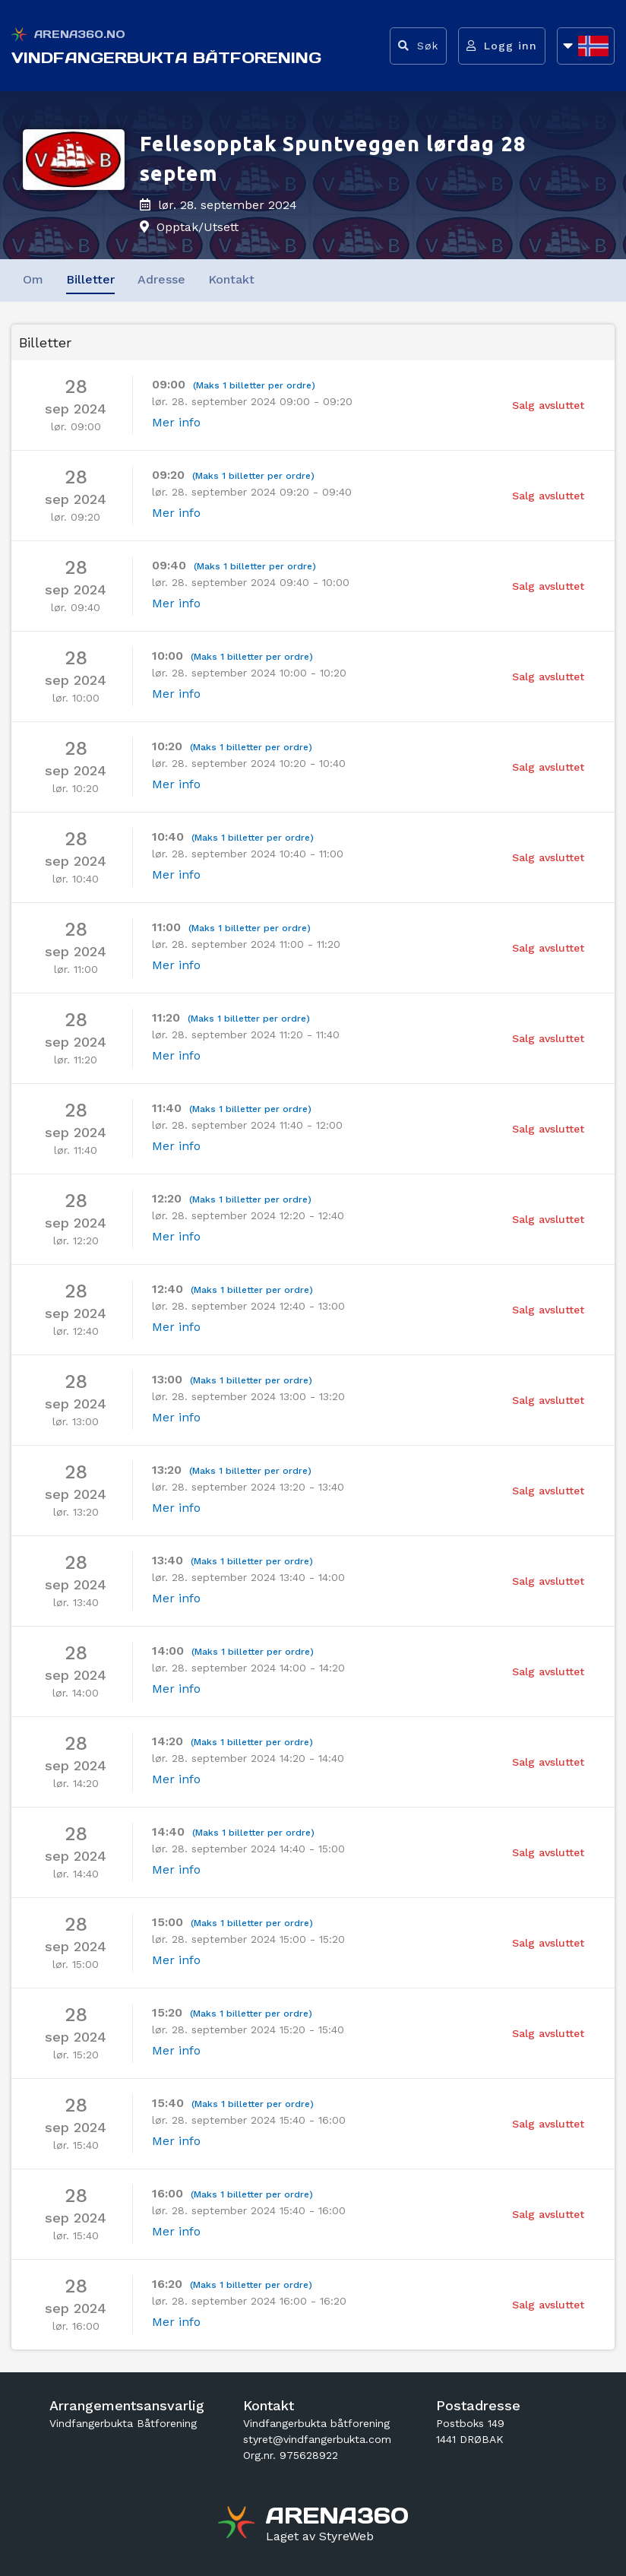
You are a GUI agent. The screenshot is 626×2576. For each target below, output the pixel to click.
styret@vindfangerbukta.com (317, 2439)
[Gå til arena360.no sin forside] (238, 2524)
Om (33, 279)
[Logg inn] (502, 46)
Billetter (90, 279)
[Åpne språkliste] (586, 46)
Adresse (161, 279)
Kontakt (231, 279)
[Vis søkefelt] (418, 46)
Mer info (176, 422)
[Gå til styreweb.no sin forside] (320, 2536)
